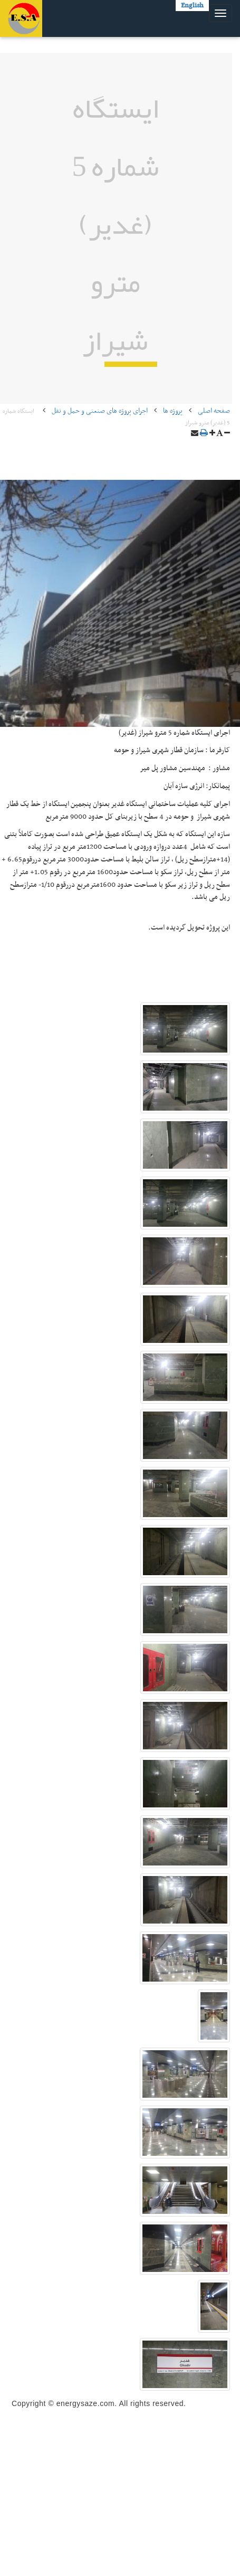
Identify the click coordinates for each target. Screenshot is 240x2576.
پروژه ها (173, 411)
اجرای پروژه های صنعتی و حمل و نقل (100, 411)
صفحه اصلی (214, 411)
